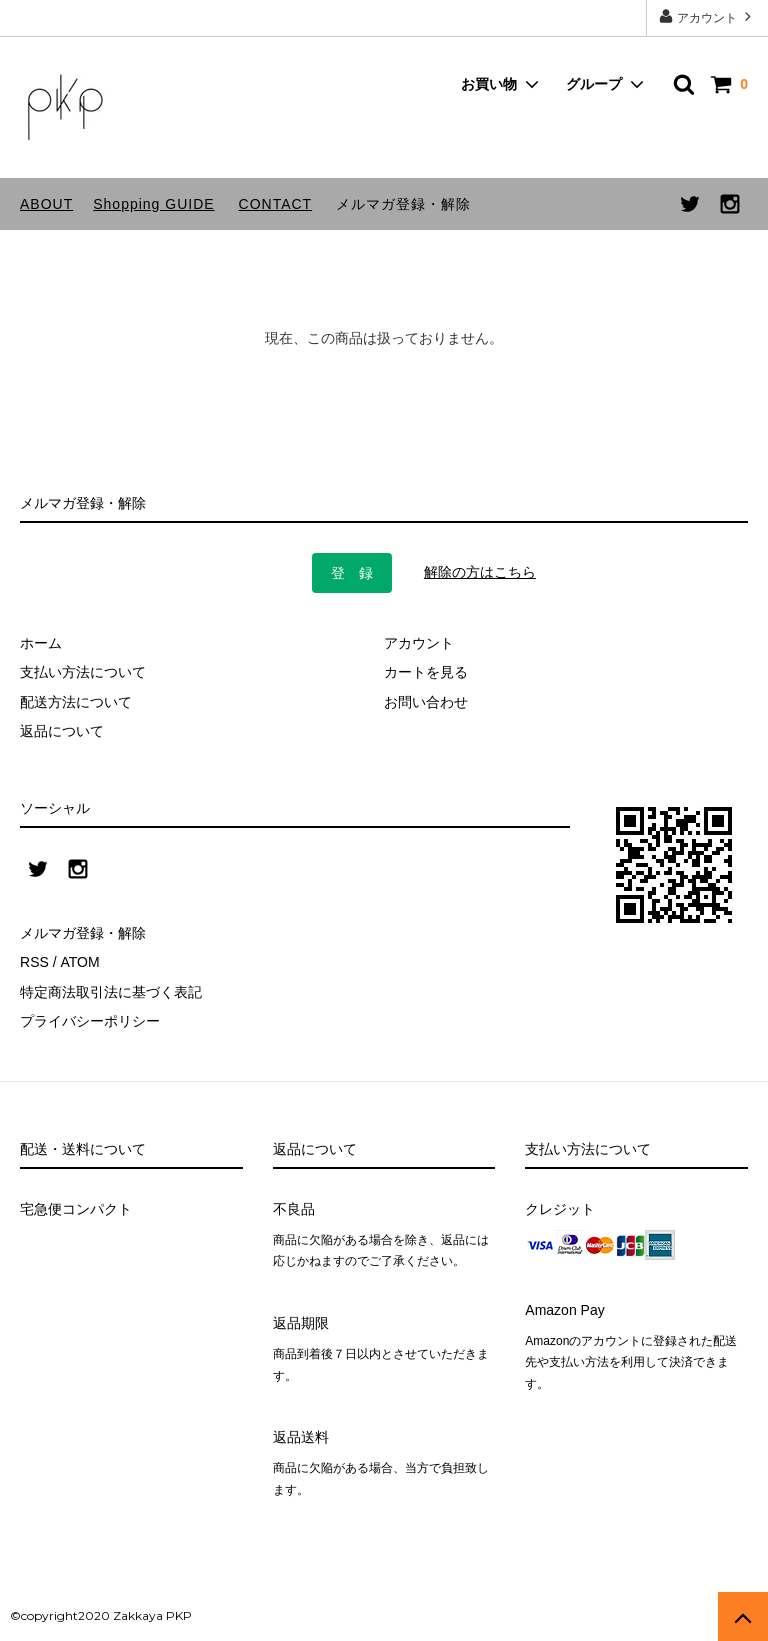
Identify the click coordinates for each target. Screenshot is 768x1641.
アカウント (707, 16)
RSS (34, 962)
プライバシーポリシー (90, 1021)
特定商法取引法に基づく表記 (111, 992)
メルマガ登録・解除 (403, 204)
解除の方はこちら (480, 572)
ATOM (79, 962)
